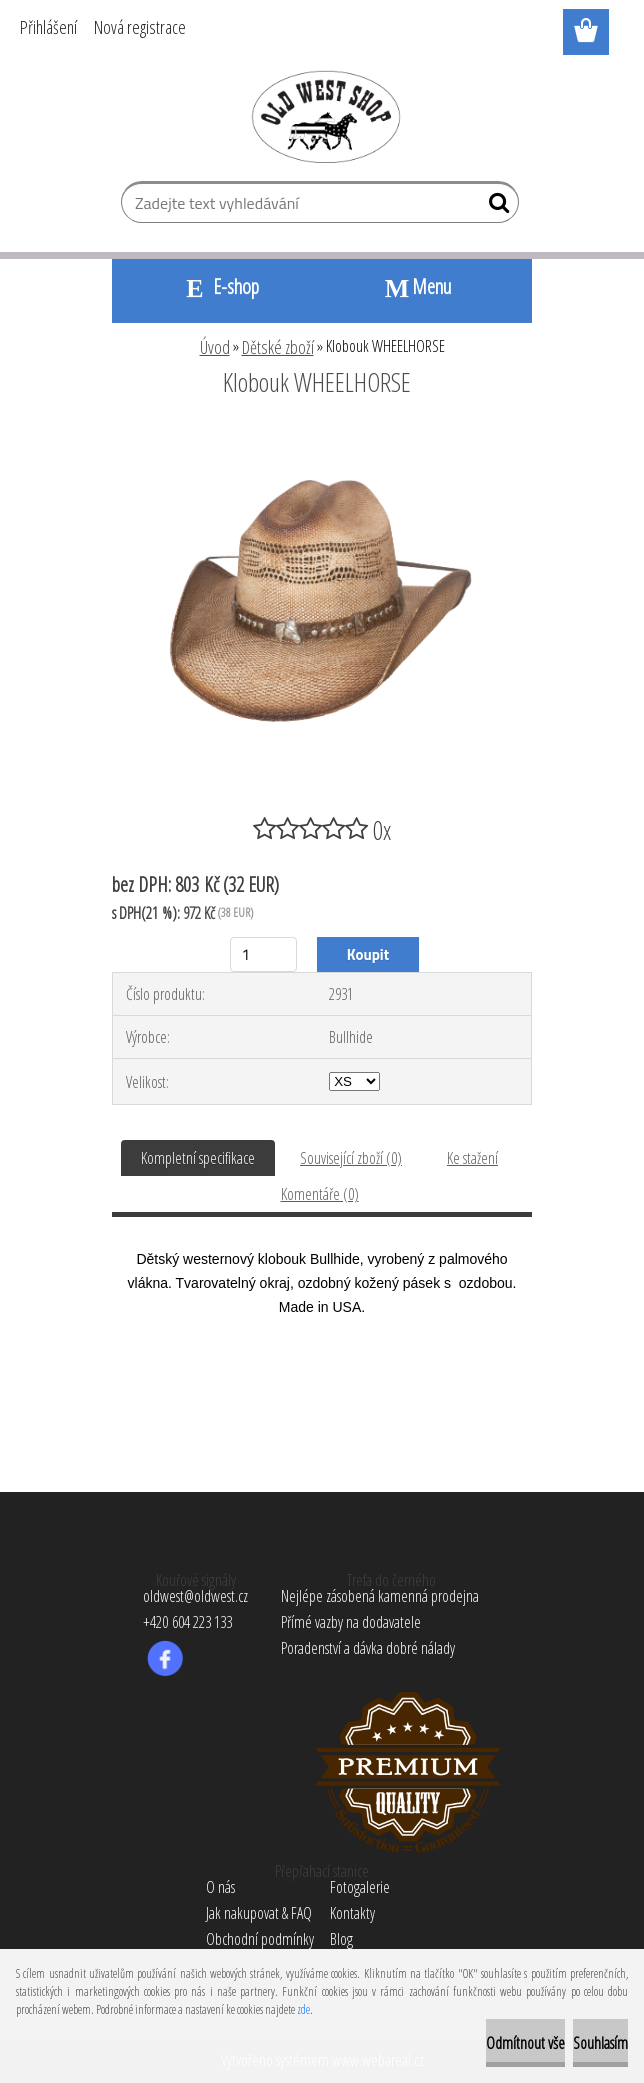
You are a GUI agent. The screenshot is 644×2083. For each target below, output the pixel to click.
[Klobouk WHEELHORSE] (322, 437)
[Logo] (322, 116)
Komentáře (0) (320, 1194)
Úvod (215, 347)
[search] (495, 207)
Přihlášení (48, 27)
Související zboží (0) (351, 1158)
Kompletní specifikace (198, 1158)
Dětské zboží (278, 347)
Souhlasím (600, 2043)
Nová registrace (140, 27)
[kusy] (263, 954)
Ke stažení (472, 1158)
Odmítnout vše (525, 2043)
